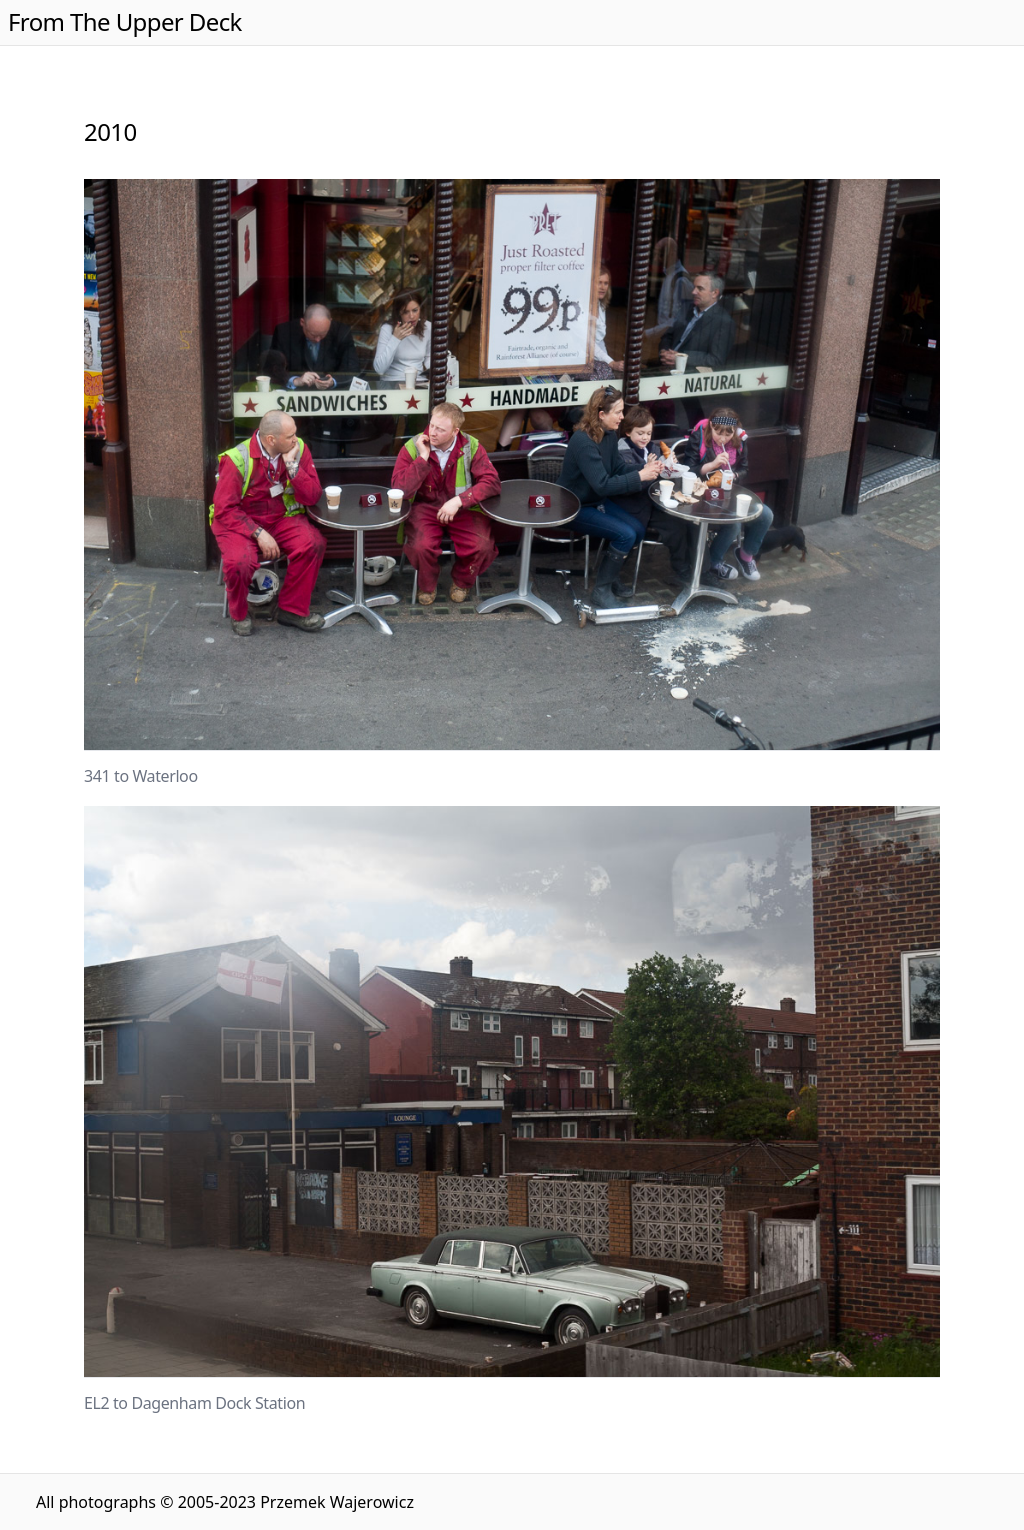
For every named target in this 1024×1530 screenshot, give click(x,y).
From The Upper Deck (125, 21)
